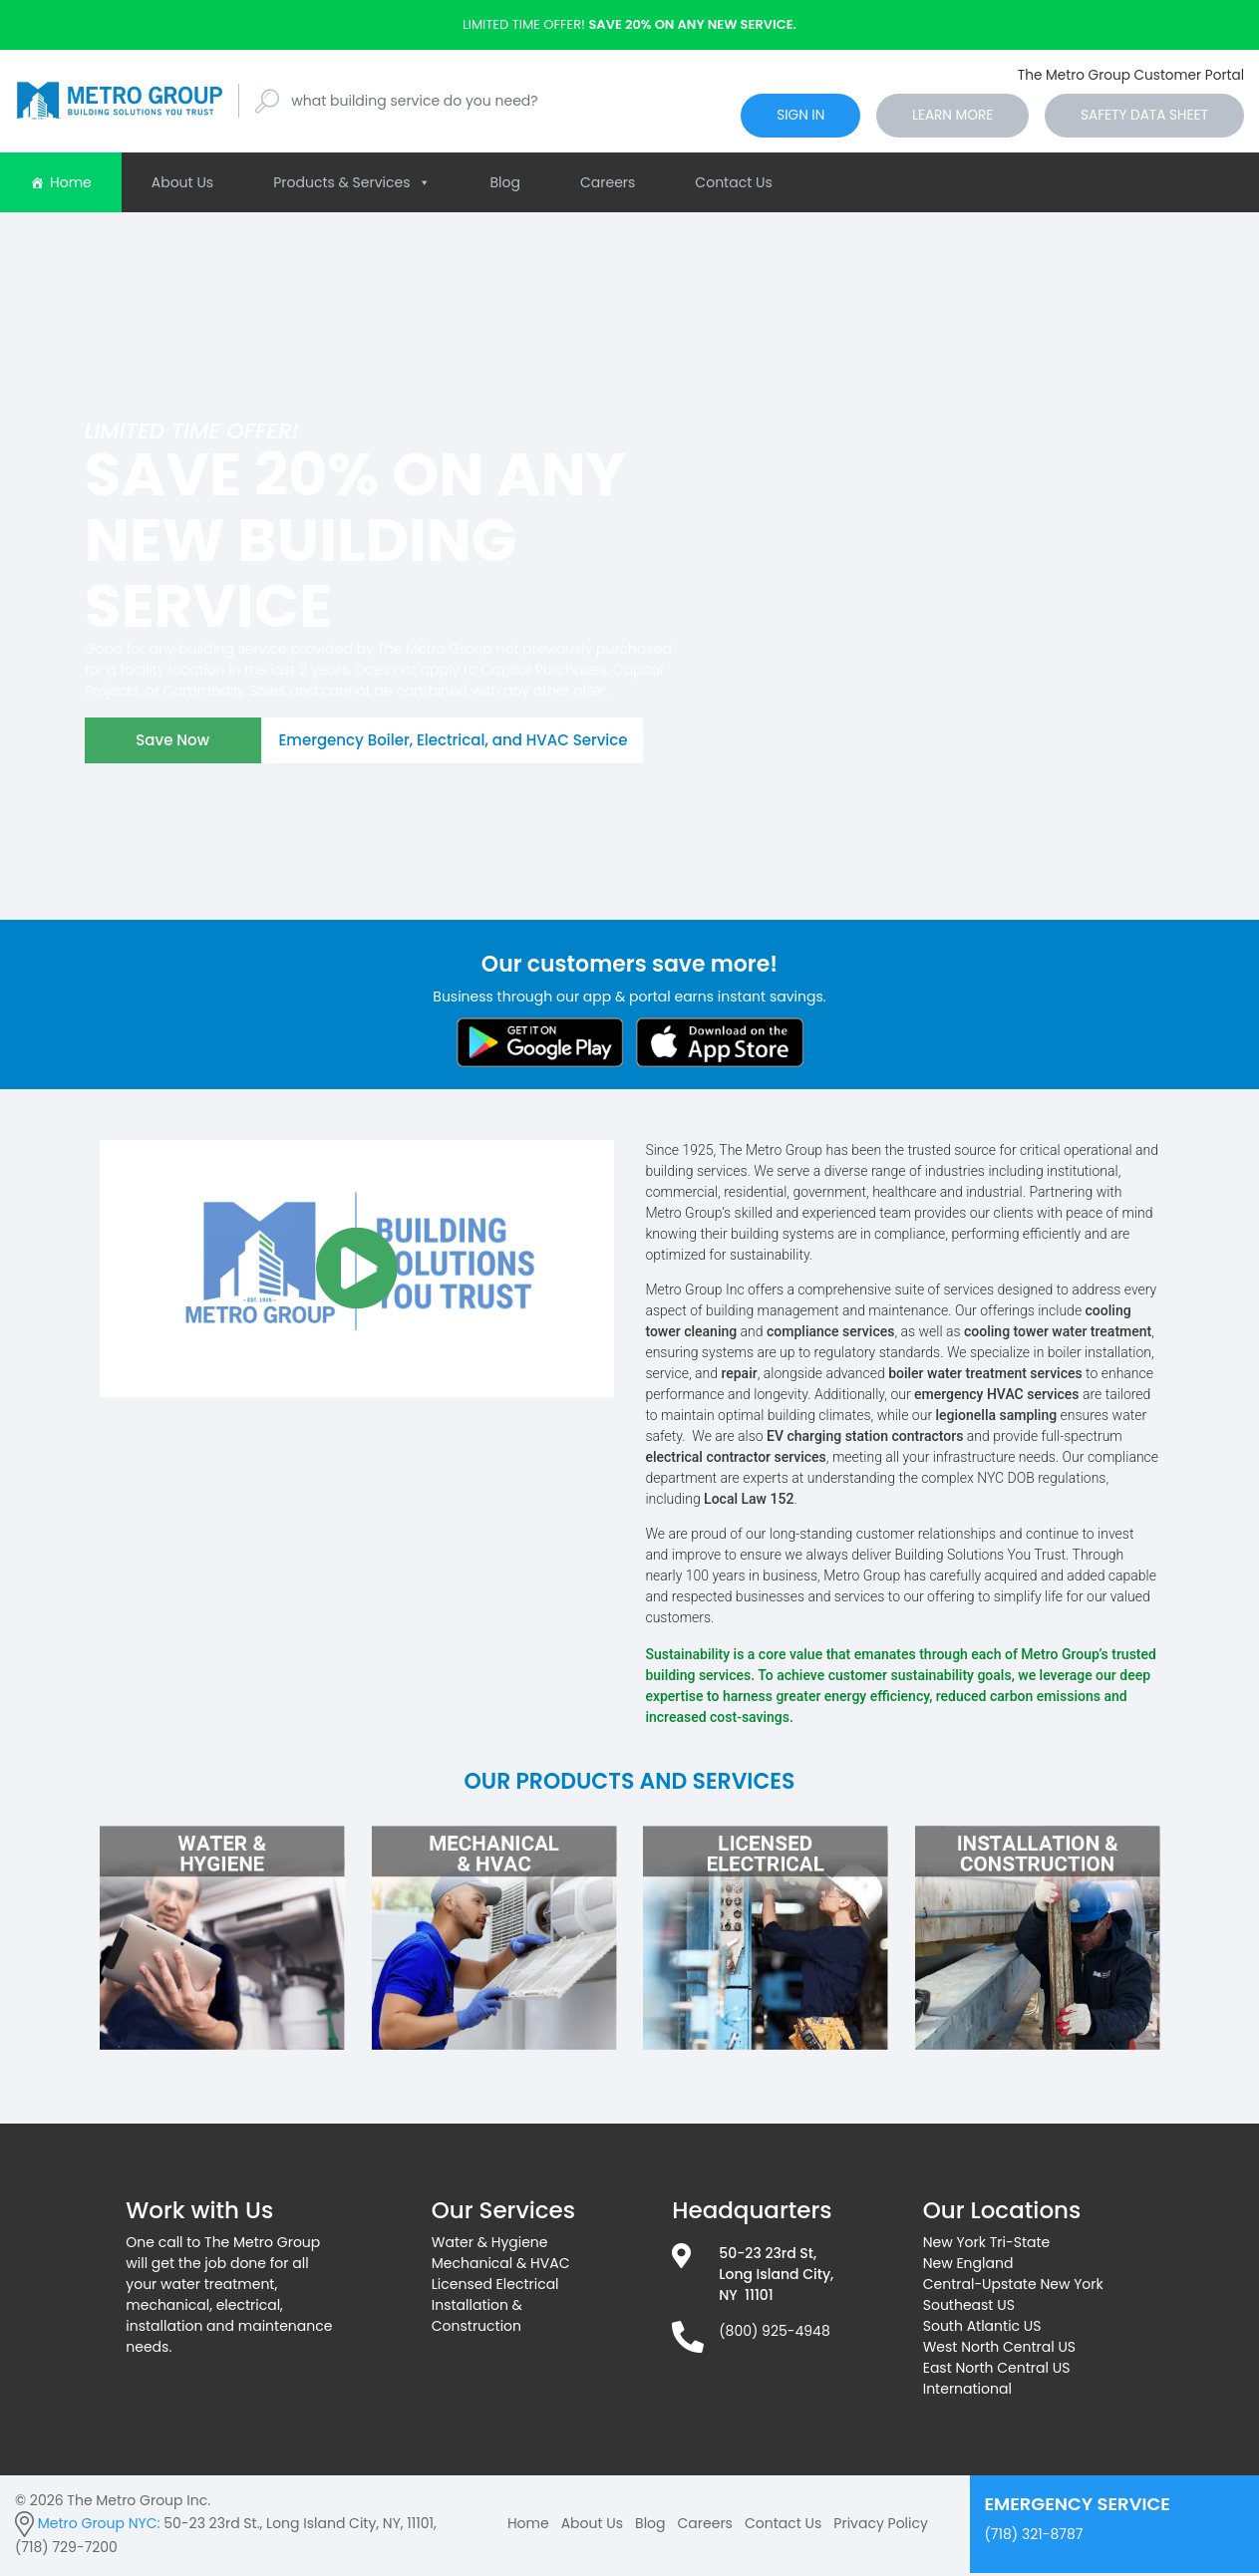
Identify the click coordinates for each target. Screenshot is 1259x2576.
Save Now (176, 746)
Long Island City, (776, 2277)
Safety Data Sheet (1136, 117)
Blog (505, 185)
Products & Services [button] (351, 185)
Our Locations (1002, 2213)
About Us (182, 185)
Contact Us (733, 185)
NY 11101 (746, 2298)
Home (71, 185)
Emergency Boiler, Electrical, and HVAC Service (467, 746)
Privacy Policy (880, 2526)
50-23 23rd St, (767, 2256)
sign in (771, 117)
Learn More (933, 117)
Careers (607, 185)
